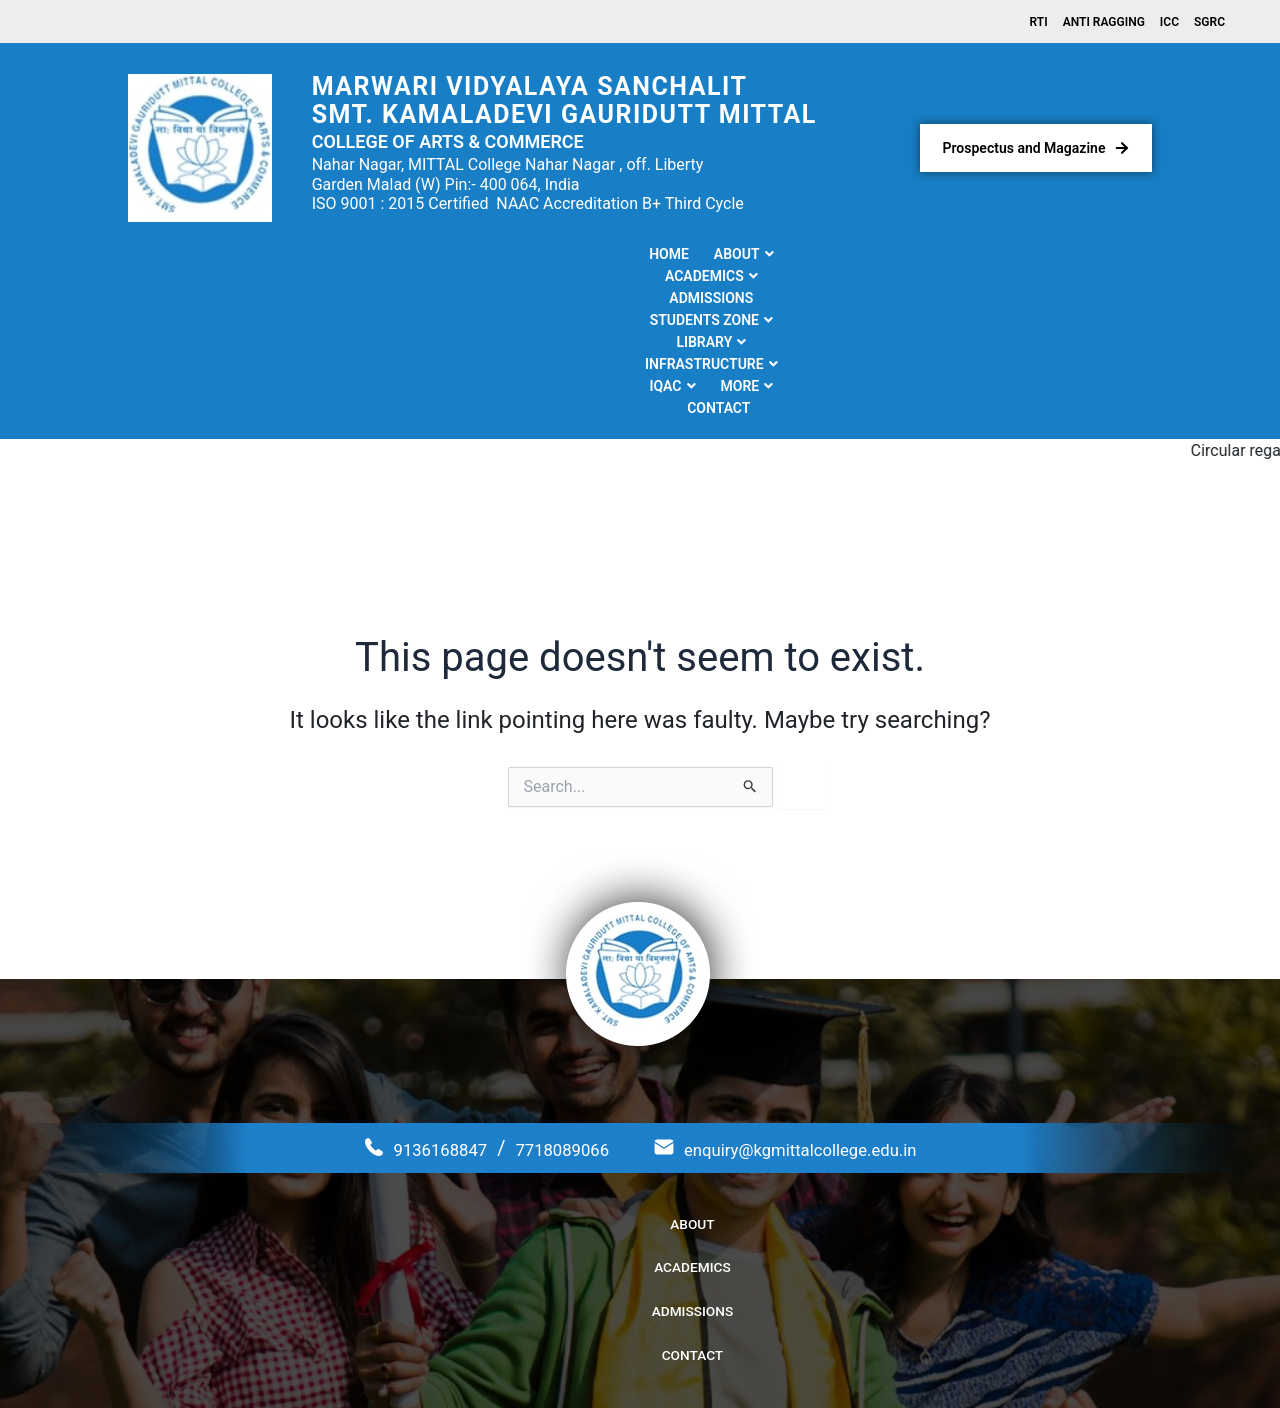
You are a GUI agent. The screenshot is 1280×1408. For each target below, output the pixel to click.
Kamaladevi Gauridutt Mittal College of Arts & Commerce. (660, 1367)
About (240, 257)
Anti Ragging (1104, 23)
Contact (1102, 257)
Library (705, 257)
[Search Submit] (750, 635)
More (1020, 257)
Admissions (455, 257)
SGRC (1209, 23)
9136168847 (407, 996)
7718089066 (548, 996)
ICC (1169, 23)
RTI (1039, 23)
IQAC (945, 257)
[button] (240, 257)
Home (165, 257)
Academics (341, 257)
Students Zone (583, 257)
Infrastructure (831, 257)
